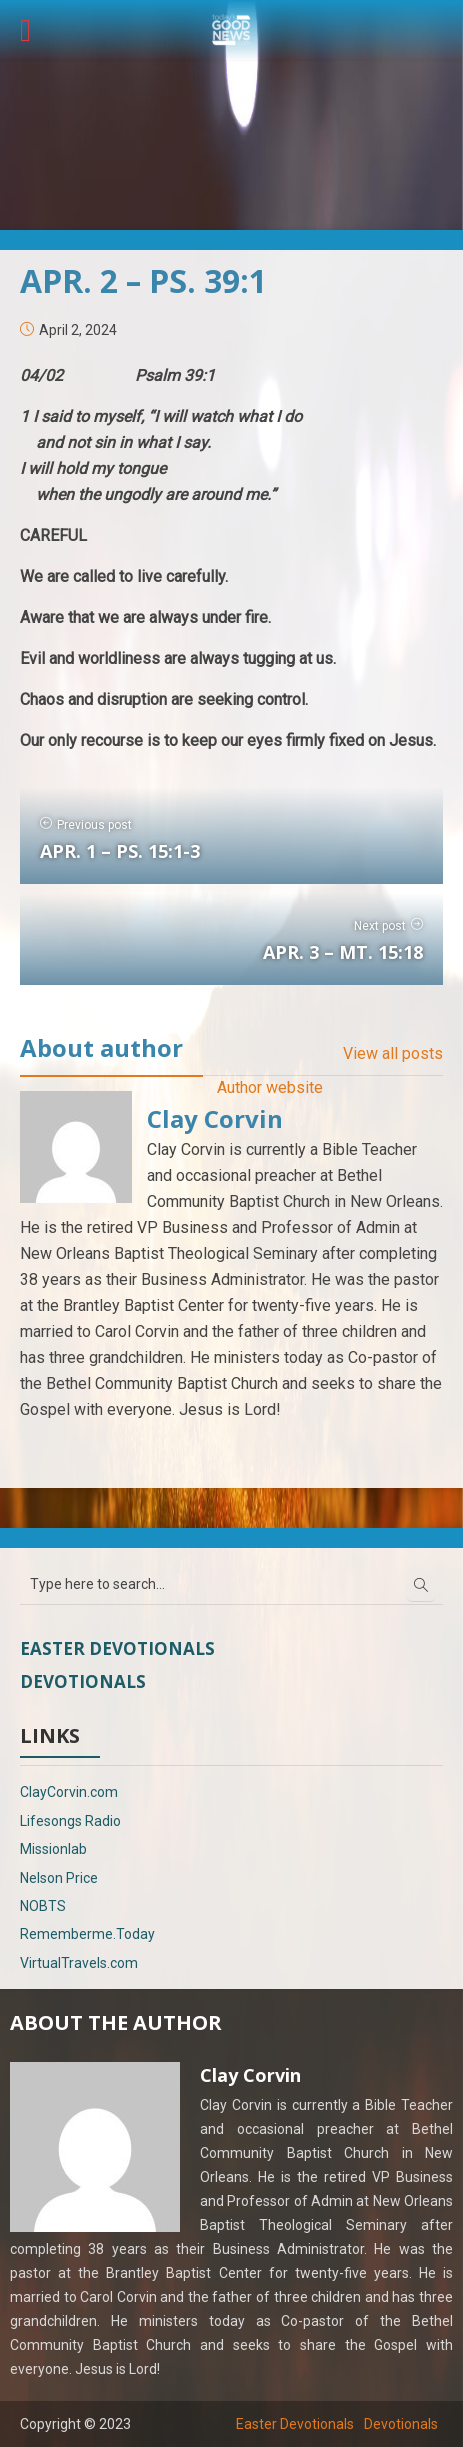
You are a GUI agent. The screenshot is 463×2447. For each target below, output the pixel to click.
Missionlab (53, 1849)
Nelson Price (59, 1878)
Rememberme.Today (87, 1934)
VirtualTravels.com (79, 1963)
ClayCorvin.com (69, 1792)
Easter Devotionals (117, 1648)
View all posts (393, 1053)
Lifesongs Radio (70, 1821)
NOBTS (43, 1906)
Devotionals (83, 1681)
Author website (270, 1087)
